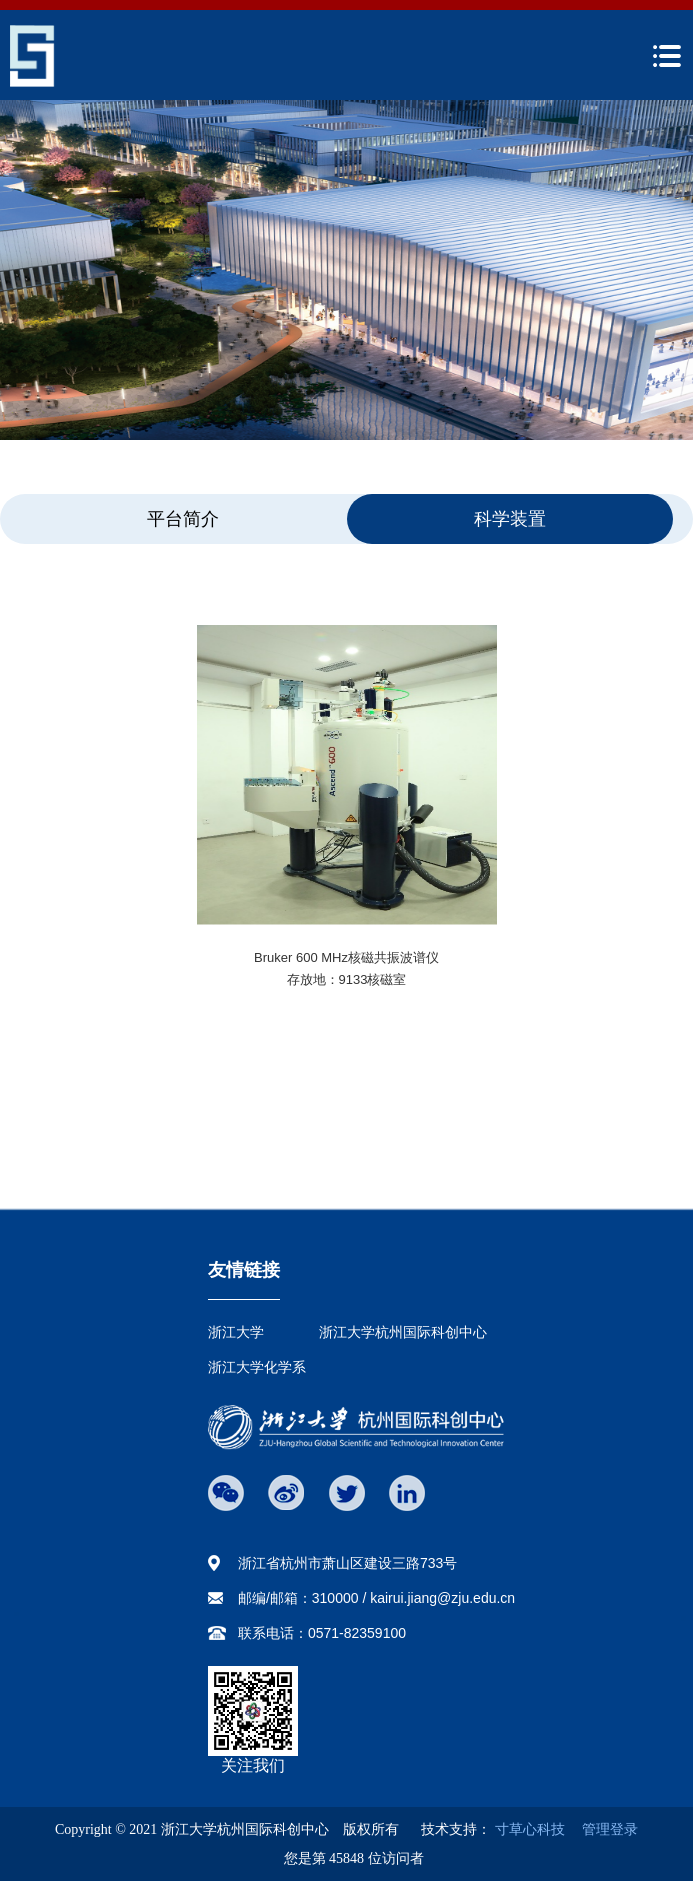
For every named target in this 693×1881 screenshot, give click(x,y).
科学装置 (510, 519)
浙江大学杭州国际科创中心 (403, 1332)
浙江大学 (236, 1332)
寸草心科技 (530, 1829)
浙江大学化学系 (257, 1367)
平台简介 (183, 519)
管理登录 (603, 1829)
